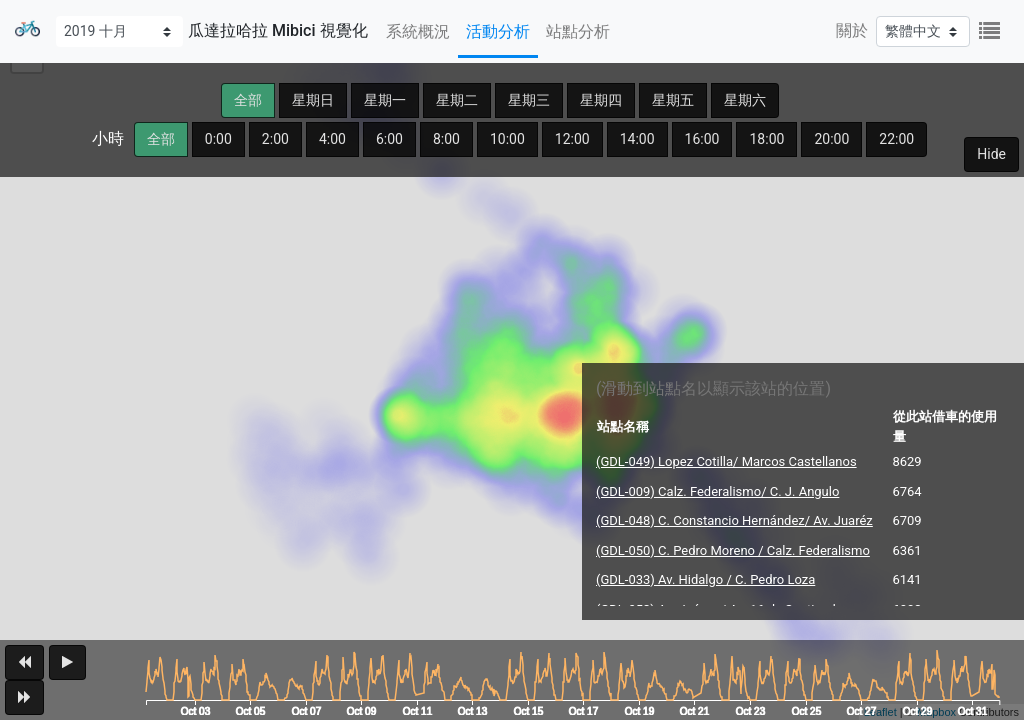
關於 (852, 30)
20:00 (831, 139)
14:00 (637, 139)
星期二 (457, 100)
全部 (248, 100)
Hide (991, 154)
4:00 (332, 139)
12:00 (572, 139)
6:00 (389, 139)
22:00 (896, 139)
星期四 (601, 100)
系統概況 (418, 31)
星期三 (529, 100)
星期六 (745, 100)
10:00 (507, 139)
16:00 (702, 139)
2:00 (275, 139)
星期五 (673, 100)
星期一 (385, 100)
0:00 (218, 139)
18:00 (766, 139)
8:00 (446, 139)
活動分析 (498, 31)
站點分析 (578, 31)
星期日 (313, 100)
